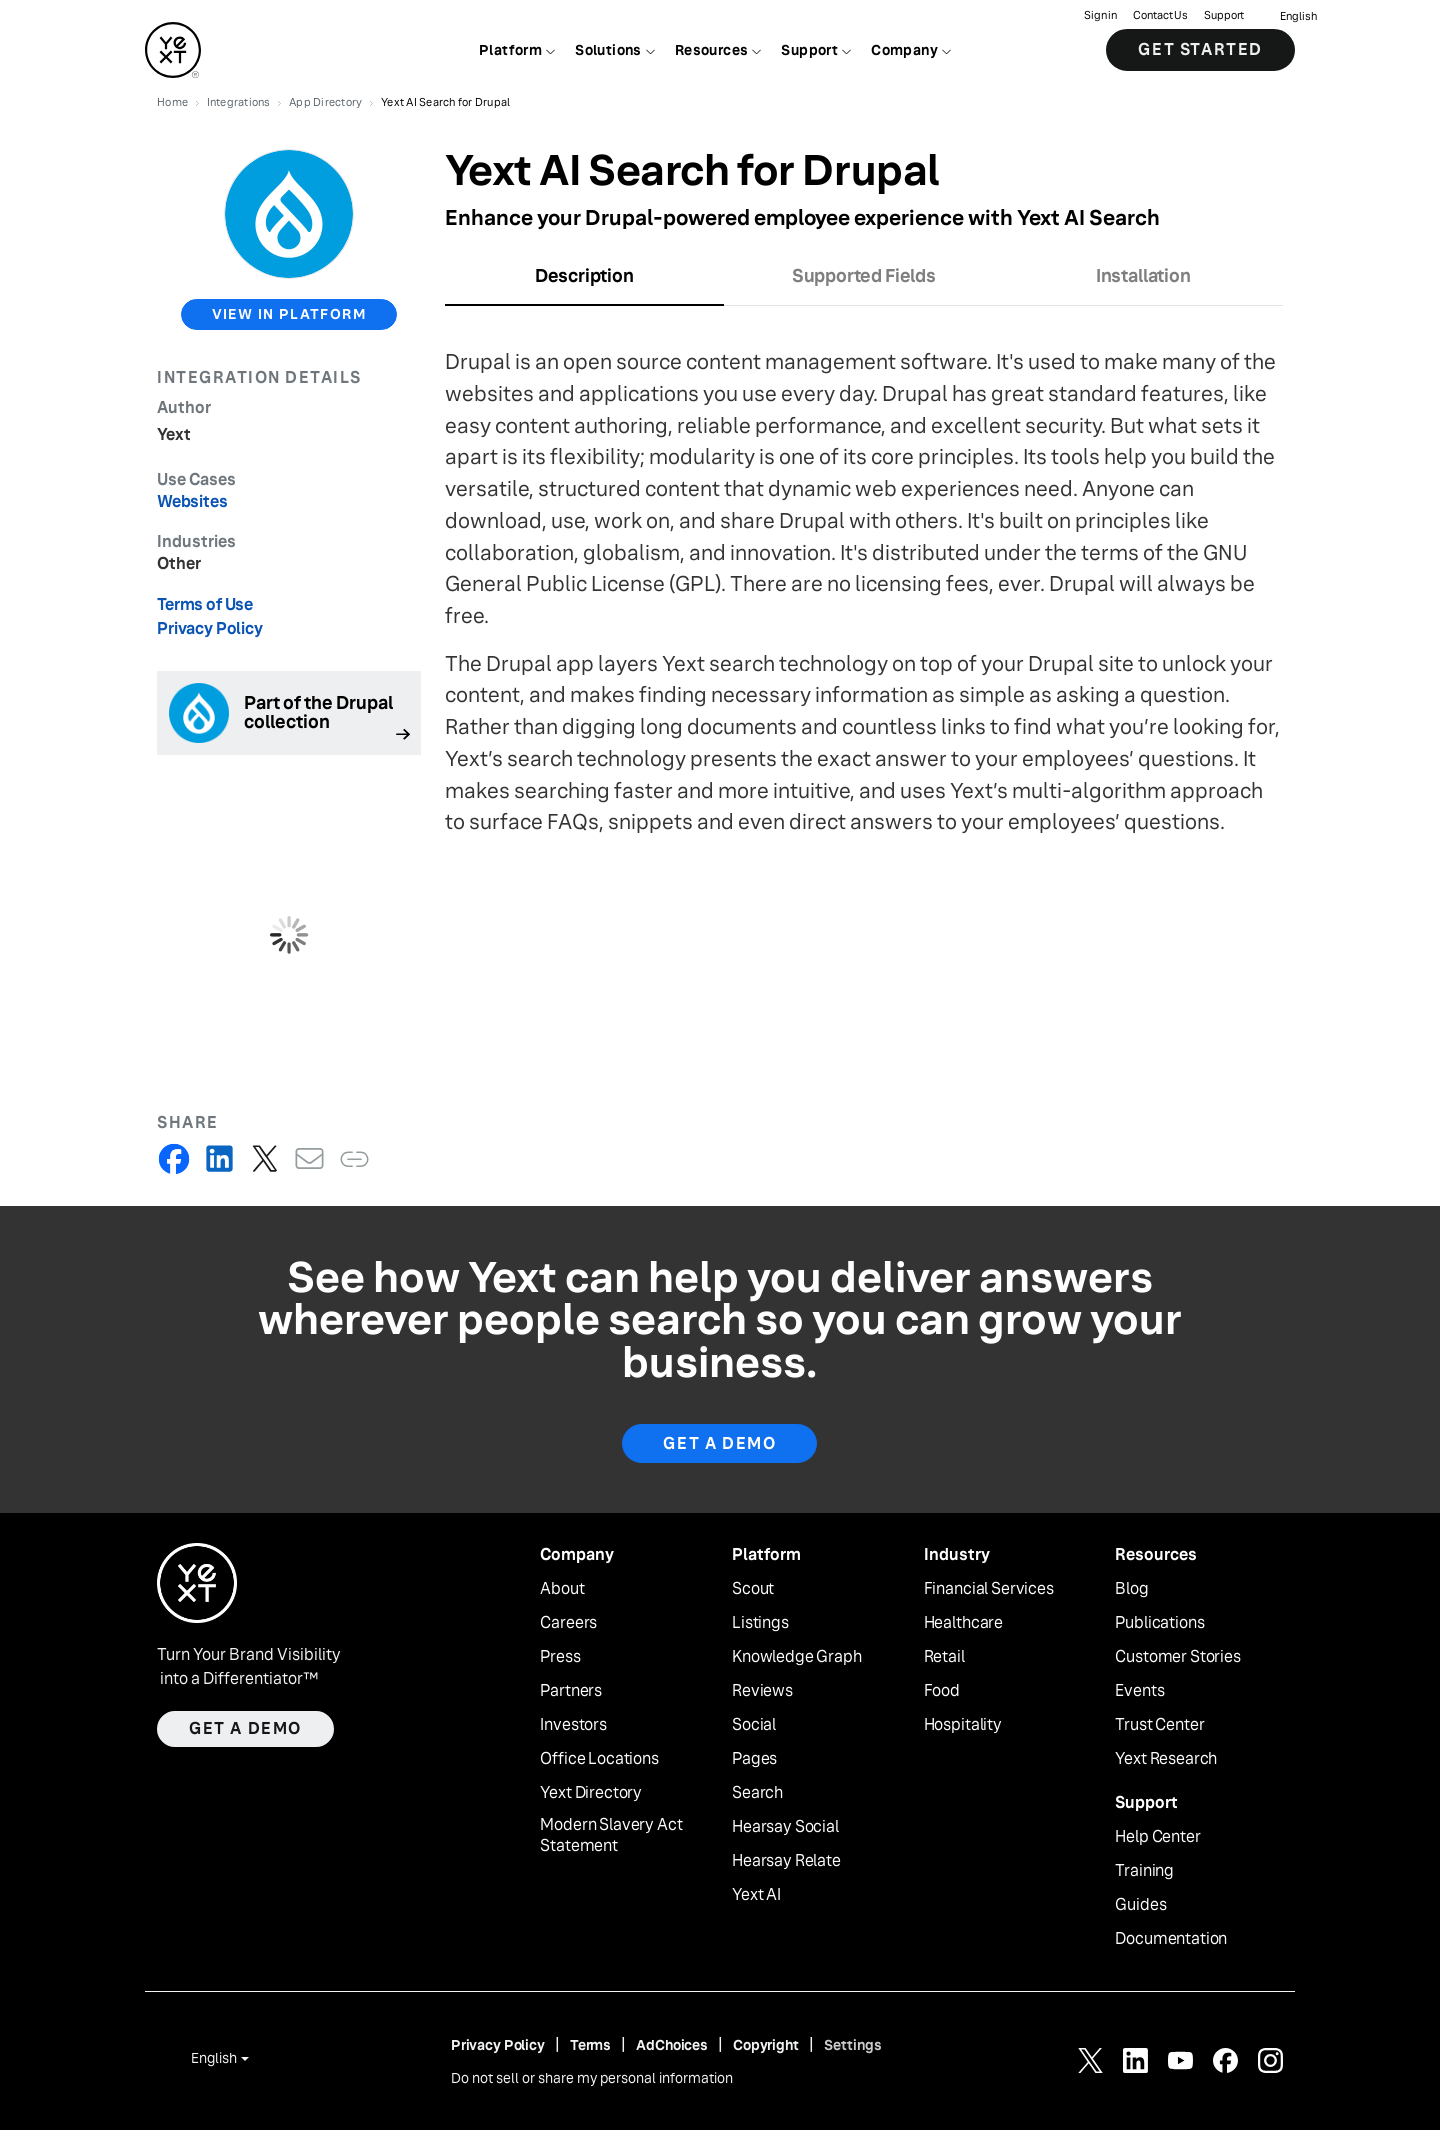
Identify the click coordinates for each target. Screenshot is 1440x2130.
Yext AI (756, 1895)
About (562, 1589)
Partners (571, 1691)
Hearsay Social (785, 1827)
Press (560, 1657)
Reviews (762, 1691)
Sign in (1100, 15)
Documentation (1171, 1939)
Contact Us (1160, 15)
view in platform (289, 314)
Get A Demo (719, 1443)
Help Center (1157, 1837)
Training (1144, 1871)
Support (1224, 15)
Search (757, 1793)
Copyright (766, 2045)
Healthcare (963, 1623)
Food (942, 1691)
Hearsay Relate (786, 1861)
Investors (573, 1725)
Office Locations (599, 1759)
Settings (853, 2045)
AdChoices (672, 2045)
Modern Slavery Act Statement (611, 1835)
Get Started (1200, 49)
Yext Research (1166, 1759)
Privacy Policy (210, 628)
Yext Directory (591, 1793)
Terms (590, 2045)
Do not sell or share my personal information (592, 2078)
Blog (1131, 1589)
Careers (568, 1623)
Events (1139, 1691)
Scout (753, 1589)
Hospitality (963, 1725)
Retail (944, 1657)
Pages (754, 1759)
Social (754, 1725)
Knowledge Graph (797, 1657)
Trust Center (1159, 1725)
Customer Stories (1177, 1657)
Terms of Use (205, 604)
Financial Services (989, 1589)
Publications (1159, 1623)
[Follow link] (289, 713)
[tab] (585, 282)
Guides (1140, 1905)
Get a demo (245, 1728)
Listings (760, 1623)
